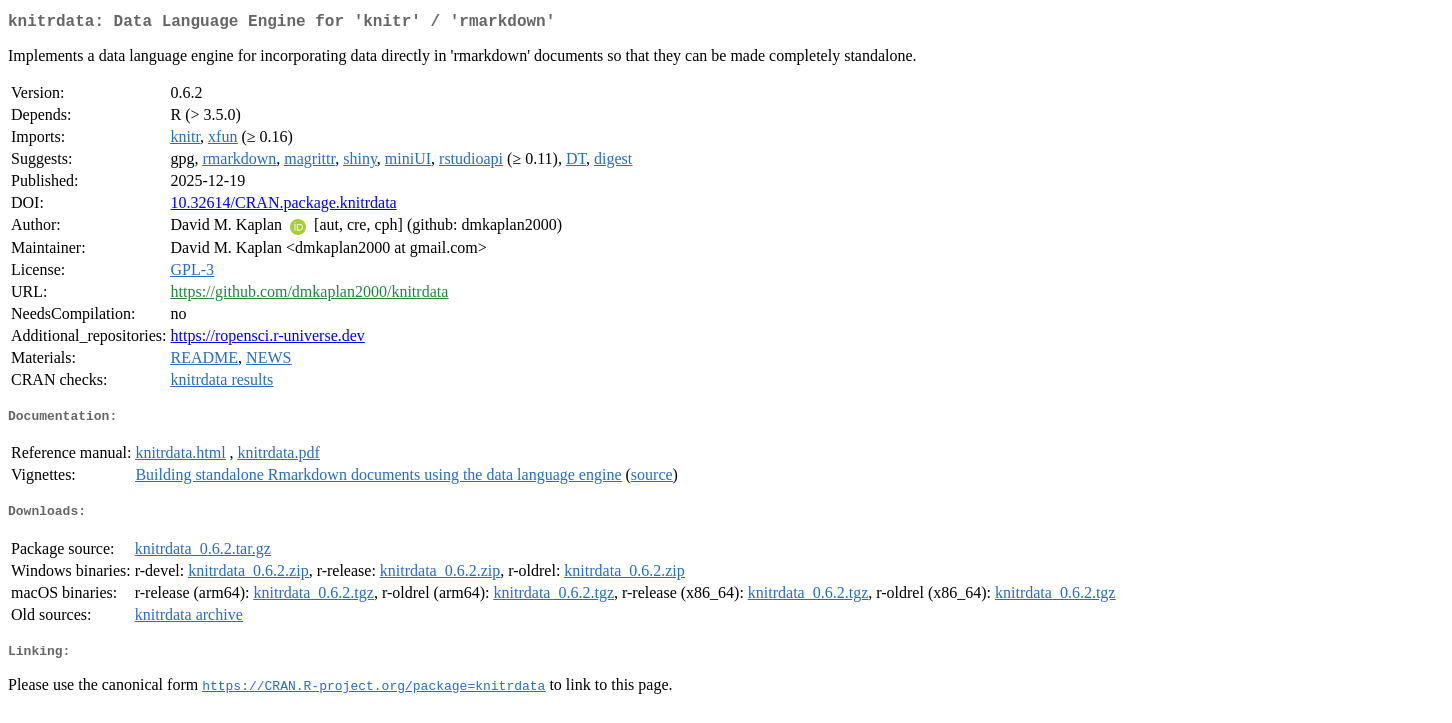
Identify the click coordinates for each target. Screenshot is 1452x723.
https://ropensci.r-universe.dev (268, 339)
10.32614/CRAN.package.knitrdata (284, 206)
